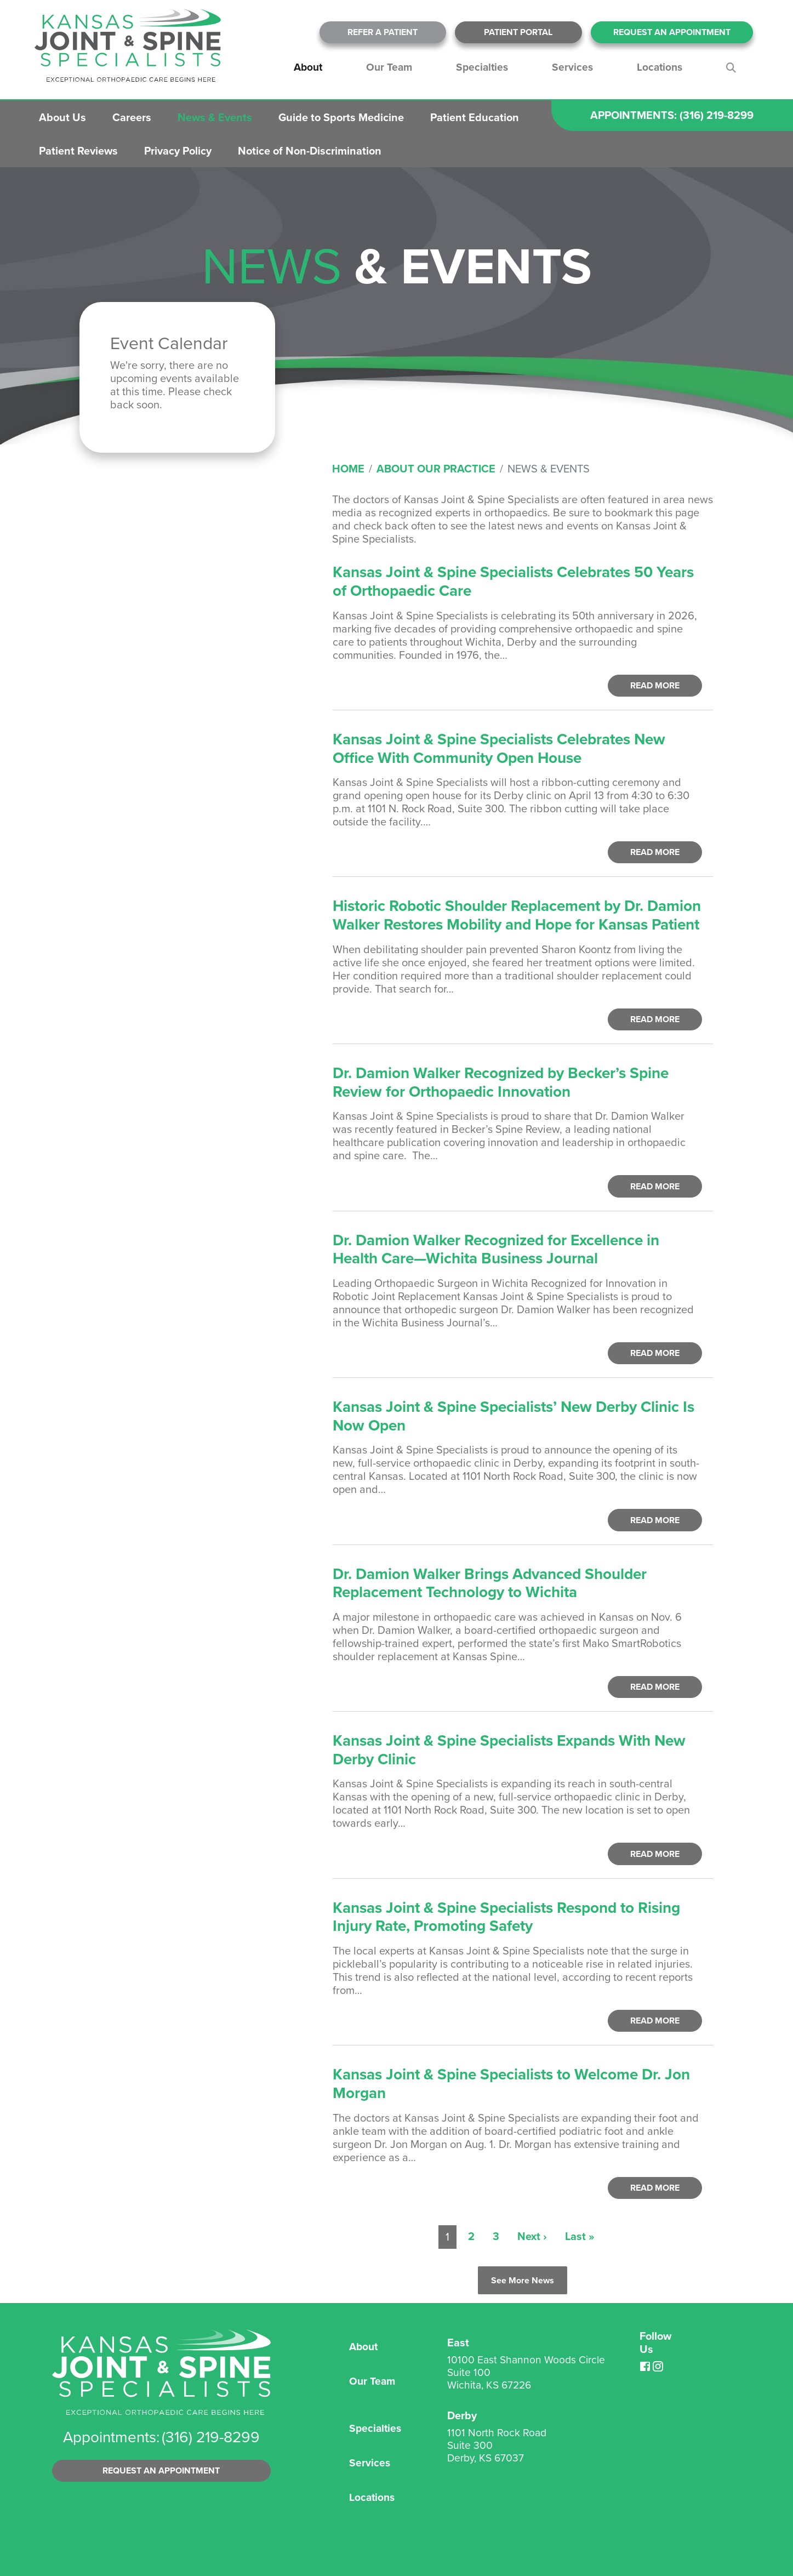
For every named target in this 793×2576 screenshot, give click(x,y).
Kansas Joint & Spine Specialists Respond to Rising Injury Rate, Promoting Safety (506, 1916)
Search (733, 67)
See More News (522, 2280)
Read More (655, 685)
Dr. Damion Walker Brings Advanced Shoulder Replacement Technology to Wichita (490, 1583)
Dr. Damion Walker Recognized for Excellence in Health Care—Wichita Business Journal (496, 1249)
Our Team (389, 67)
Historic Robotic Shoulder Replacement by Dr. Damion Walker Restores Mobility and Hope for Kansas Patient (517, 915)
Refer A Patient (382, 32)
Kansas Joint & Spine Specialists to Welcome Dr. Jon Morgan (511, 2083)
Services (572, 67)
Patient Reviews (78, 151)
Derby (462, 2415)
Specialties (482, 67)
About (308, 67)
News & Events (215, 117)
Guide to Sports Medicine (341, 117)
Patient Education (474, 117)
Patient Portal (518, 32)
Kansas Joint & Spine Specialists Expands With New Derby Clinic (509, 1749)
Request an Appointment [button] (161, 2470)
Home (348, 468)
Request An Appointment (672, 32)
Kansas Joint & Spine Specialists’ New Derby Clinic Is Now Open (513, 1416)
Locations (659, 67)
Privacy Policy (178, 151)
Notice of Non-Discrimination (309, 151)
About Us (62, 117)
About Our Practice (435, 468)
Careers (131, 117)
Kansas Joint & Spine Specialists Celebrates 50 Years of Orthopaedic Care (513, 581)
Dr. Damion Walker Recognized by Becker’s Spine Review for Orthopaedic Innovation (501, 1082)
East (458, 2342)
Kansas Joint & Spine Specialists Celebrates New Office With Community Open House (499, 748)
